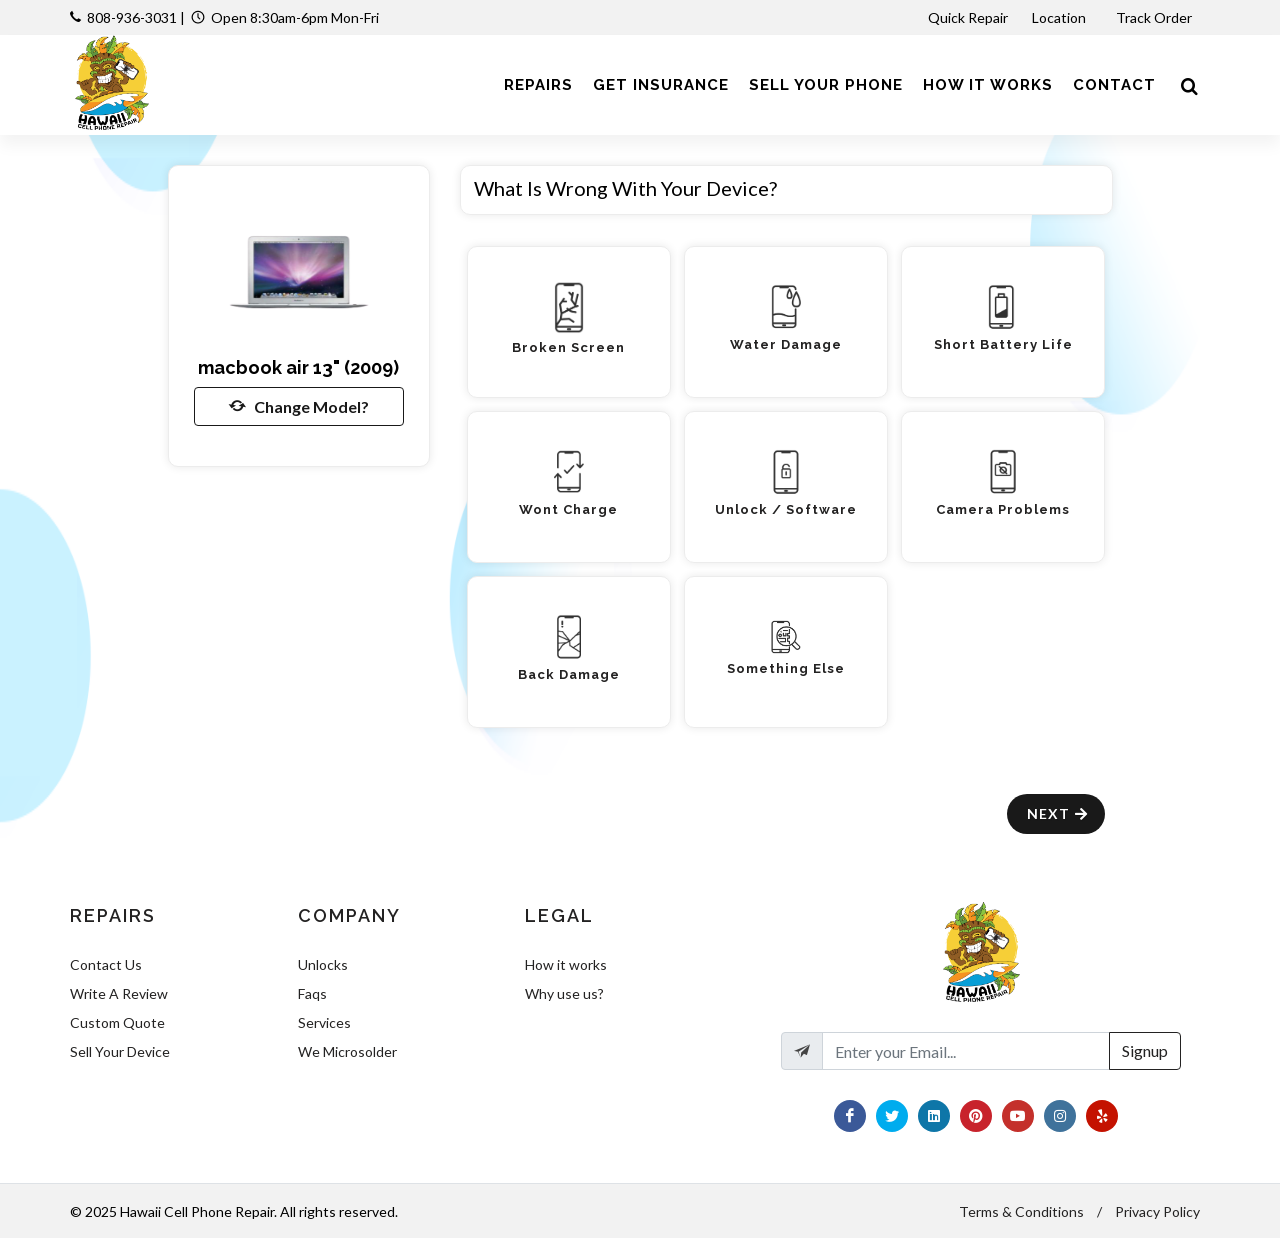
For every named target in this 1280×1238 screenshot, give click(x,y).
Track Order (1155, 17)
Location (1060, 17)
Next (1058, 813)
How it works (566, 964)
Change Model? (299, 406)
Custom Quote (117, 1022)
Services (324, 1022)
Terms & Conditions (1021, 1211)
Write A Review (119, 993)
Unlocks (323, 964)
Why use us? (564, 993)
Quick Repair (968, 17)
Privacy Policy (1157, 1211)
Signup (1145, 1050)
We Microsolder (347, 1051)
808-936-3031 (132, 17)
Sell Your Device (120, 1051)
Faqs (312, 993)
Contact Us (106, 964)
